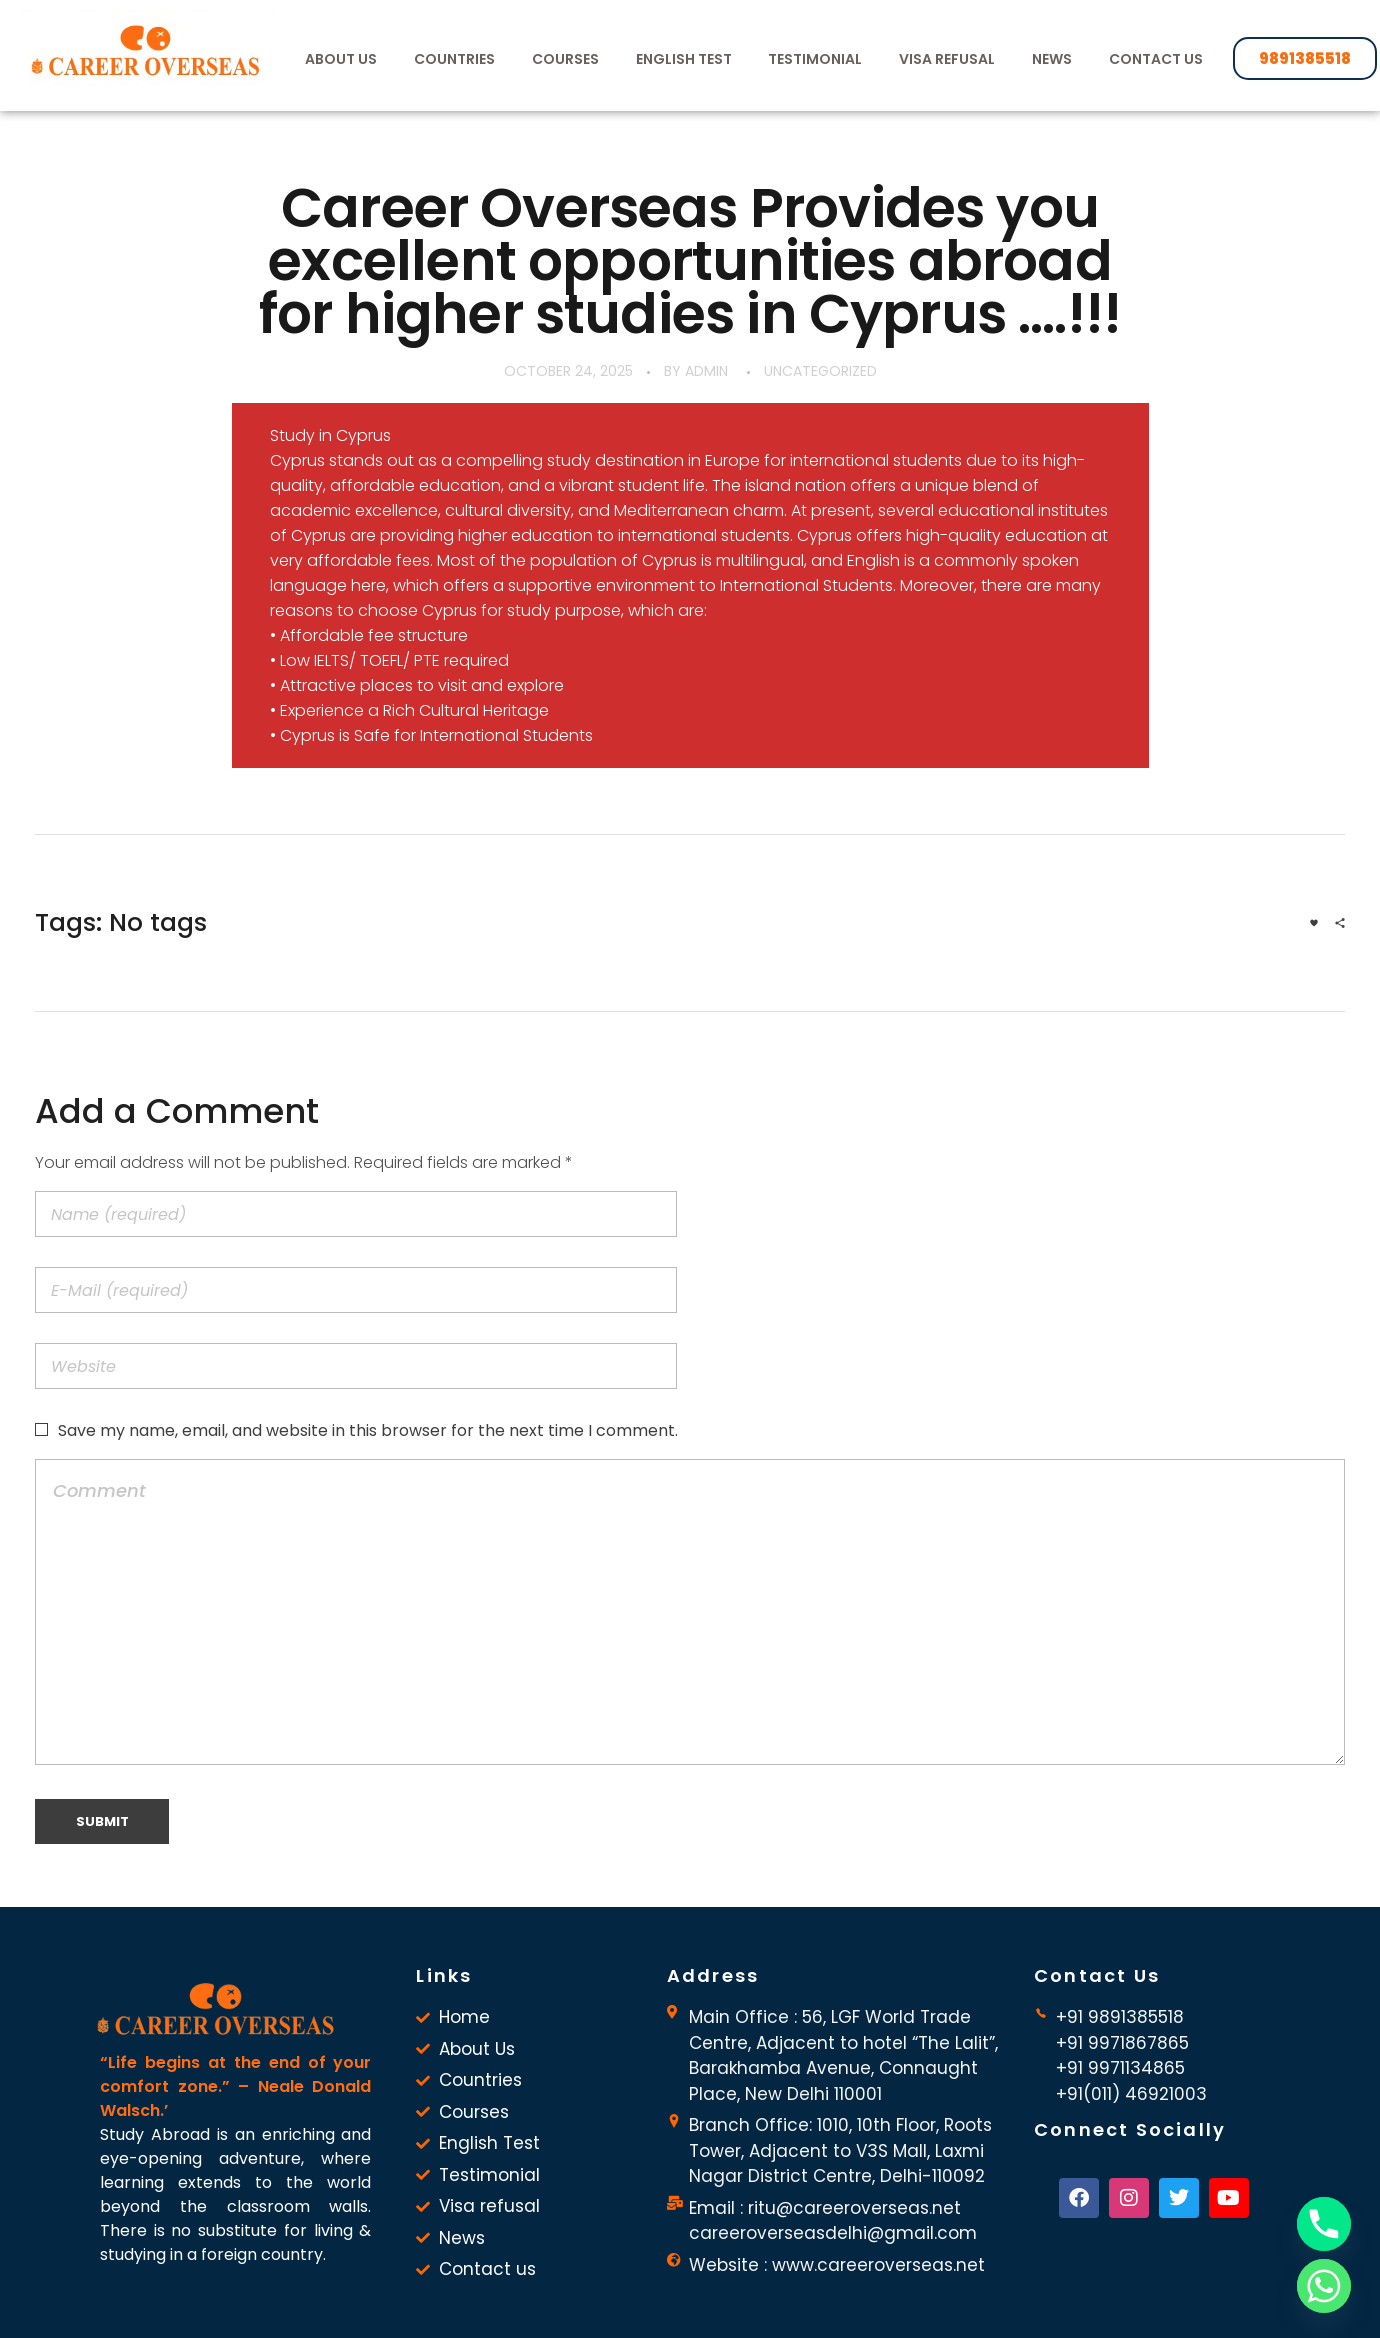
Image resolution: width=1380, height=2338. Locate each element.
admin (706, 371)
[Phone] (1324, 2224)
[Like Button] (1314, 923)
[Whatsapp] (1324, 2286)
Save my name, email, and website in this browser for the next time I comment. (368, 1430)
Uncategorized (820, 371)
